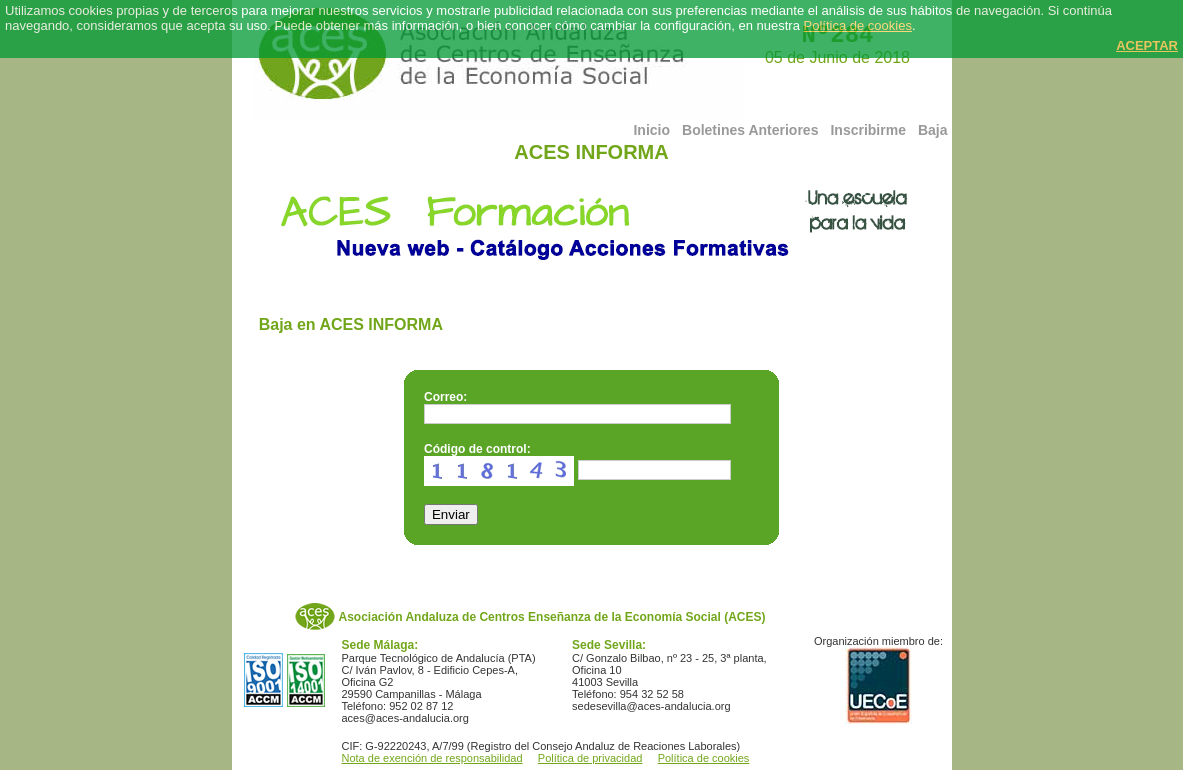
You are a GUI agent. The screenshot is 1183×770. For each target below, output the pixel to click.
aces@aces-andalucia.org (405, 718)
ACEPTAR (1147, 45)
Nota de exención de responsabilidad (432, 758)
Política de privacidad (590, 758)
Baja (933, 130)
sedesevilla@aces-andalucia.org (651, 706)
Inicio (651, 130)
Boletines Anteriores (750, 130)
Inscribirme (867, 130)
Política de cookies (858, 25)
